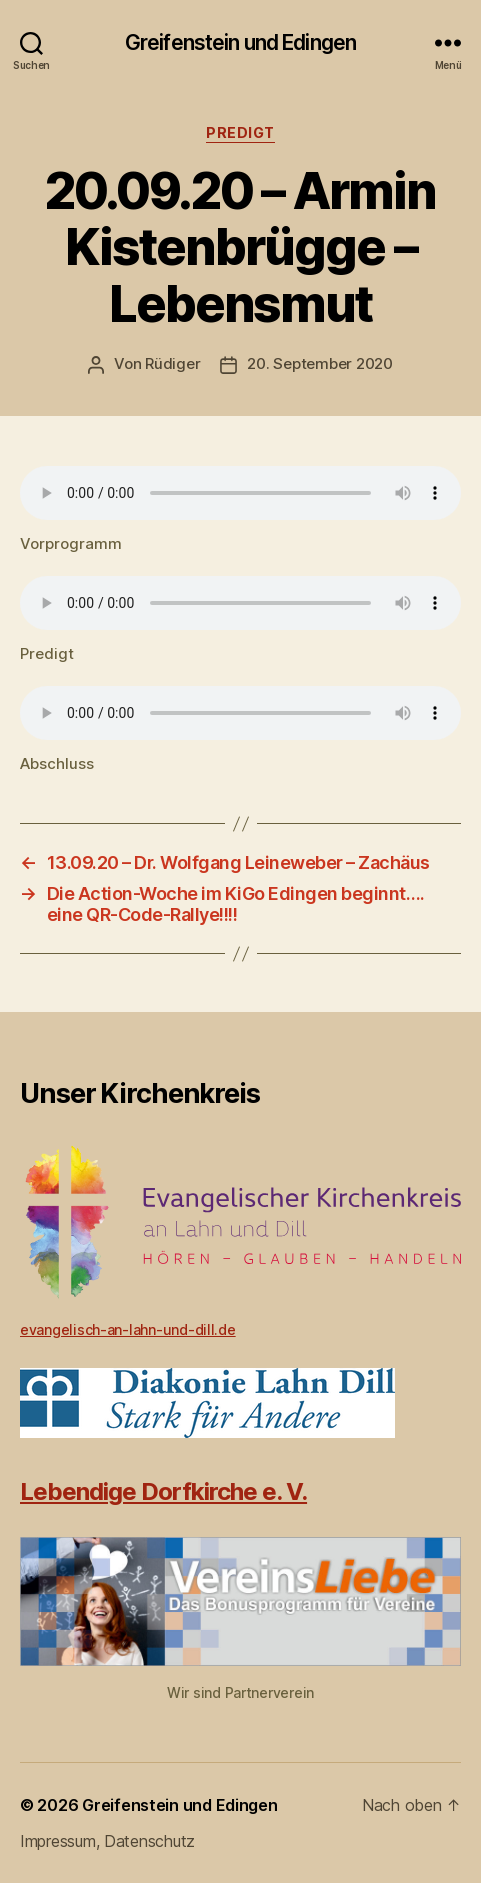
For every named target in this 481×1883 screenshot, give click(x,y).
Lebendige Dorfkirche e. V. (163, 1491)
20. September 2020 (319, 363)
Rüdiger (172, 363)
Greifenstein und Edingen (240, 42)
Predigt (240, 132)
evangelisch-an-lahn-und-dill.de (128, 1329)
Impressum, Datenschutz (107, 1841)
